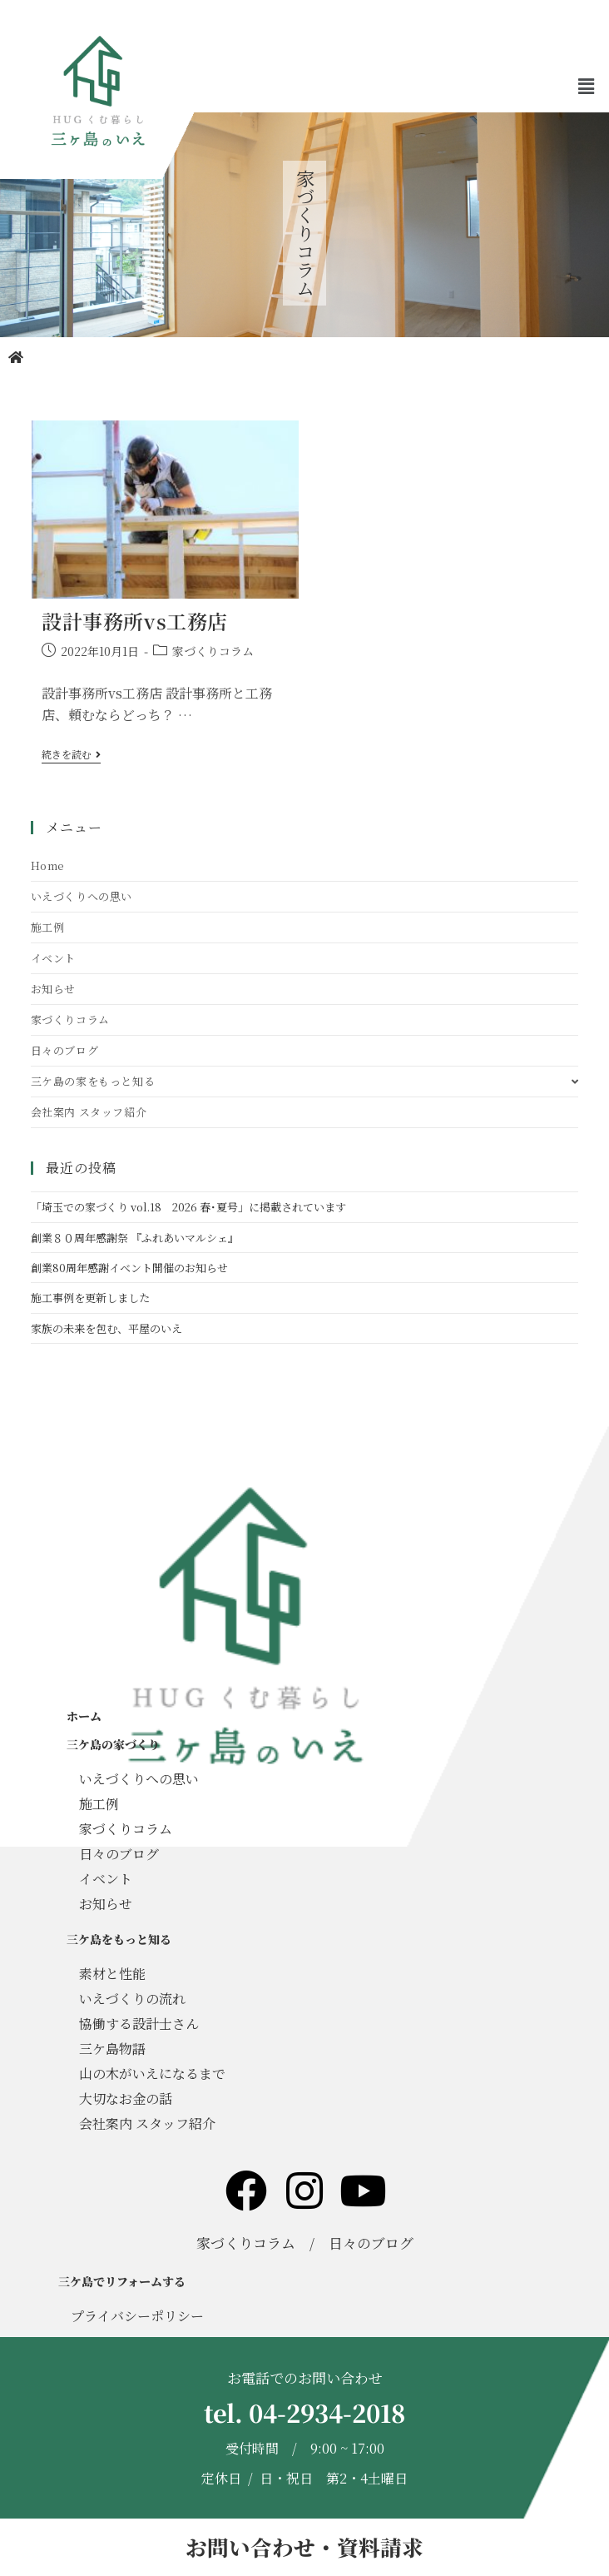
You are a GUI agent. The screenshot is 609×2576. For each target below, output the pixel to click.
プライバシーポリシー (137, 2315)
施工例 (48, 927)
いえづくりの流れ (132, 1998)
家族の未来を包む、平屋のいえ (106, 1328)
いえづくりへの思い (81, 896)
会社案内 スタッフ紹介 (89, 1112)
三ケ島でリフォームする (122, 2281)
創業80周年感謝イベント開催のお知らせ (129, 1268)
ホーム (84, 1716)
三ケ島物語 (112, 2048)
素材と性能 (112, 1973)
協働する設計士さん (139, 2023)
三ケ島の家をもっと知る (305, 1081)
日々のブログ (65, 1050)
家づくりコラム (213, 651)
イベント (53, 958)
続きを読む (71, 754)
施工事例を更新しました (90, 1297)
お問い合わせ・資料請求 (304, 2547)
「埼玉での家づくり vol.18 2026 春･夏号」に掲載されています (188, 1207)
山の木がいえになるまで (152, 2073)
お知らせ (53, 989)
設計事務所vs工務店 (135, 620)
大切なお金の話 (125, 2098)
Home (48, 865)
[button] (586, 86)
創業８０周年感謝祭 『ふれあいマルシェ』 (135, 1238)
